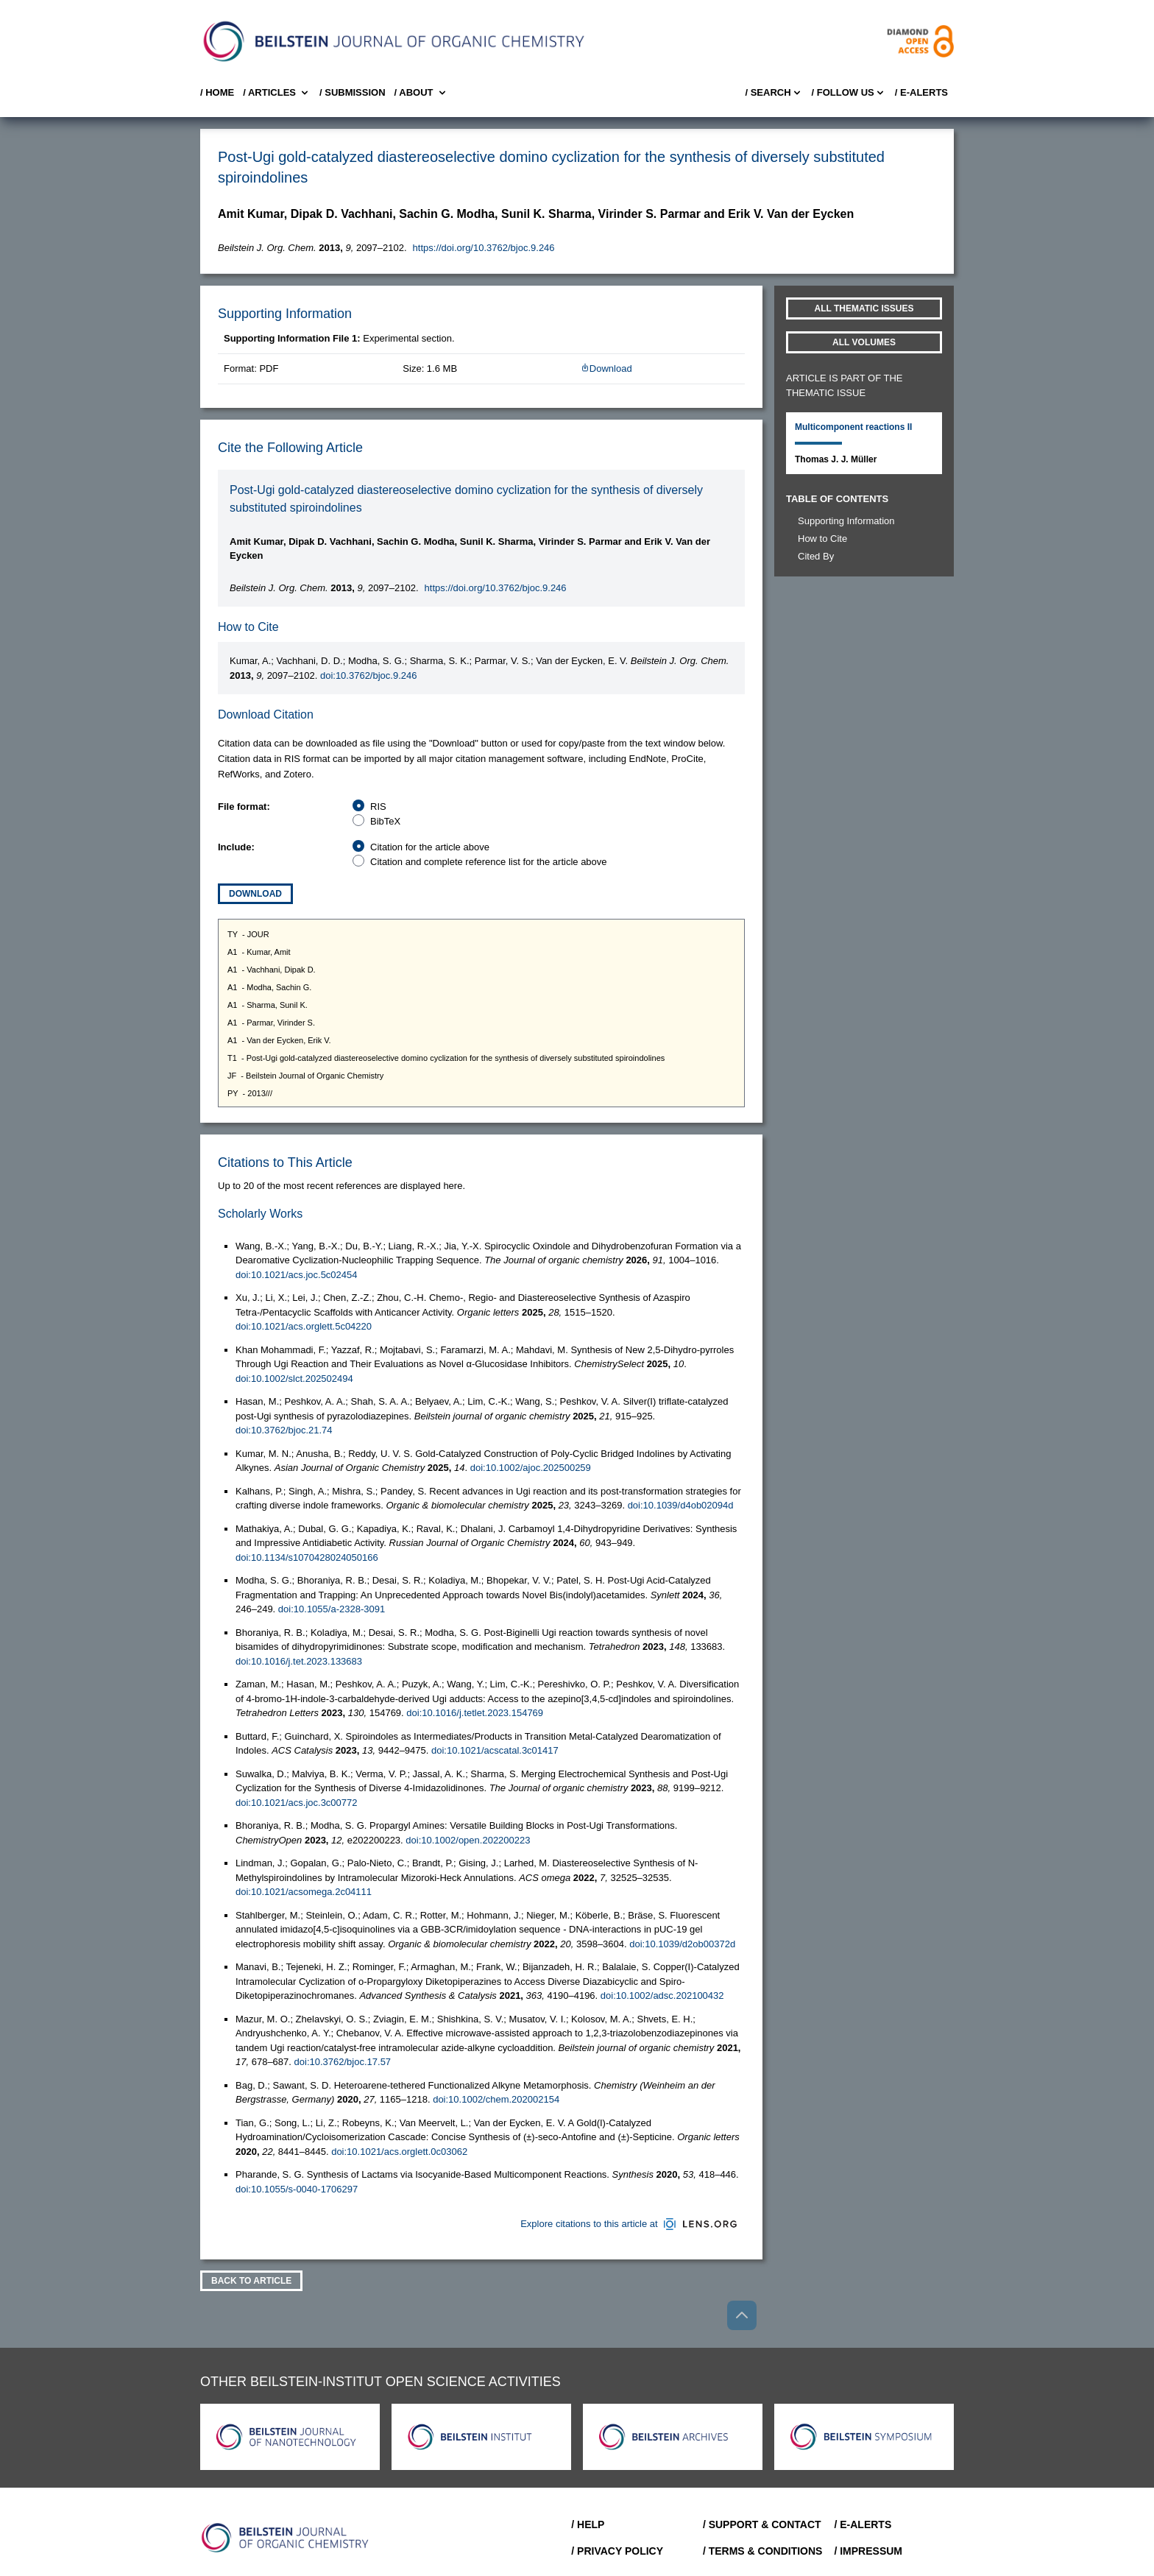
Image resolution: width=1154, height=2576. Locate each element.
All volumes (864, 342)
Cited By (816, 556)
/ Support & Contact (762, 2524)
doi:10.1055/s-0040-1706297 (297, 2189)
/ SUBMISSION (352, 92)
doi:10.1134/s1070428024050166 (307, 1557)
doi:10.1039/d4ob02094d (681, 1505)
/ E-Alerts (921, 92)
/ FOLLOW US (849, 93)
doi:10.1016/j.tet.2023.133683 (299, 1661)
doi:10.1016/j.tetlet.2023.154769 (474, 1712)
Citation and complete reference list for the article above (488, 861)
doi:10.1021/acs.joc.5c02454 (297, 1274)
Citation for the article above (429, 847)
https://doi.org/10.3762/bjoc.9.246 (484, 247)
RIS (378, 806)
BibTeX (385, 821)
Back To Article (251, 2281)
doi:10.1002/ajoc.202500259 (530, 1467)
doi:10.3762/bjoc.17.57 (343, 2061)
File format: (244, 806)
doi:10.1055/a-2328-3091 (331, 1609)
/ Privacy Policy (617, 2551)
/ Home (217, 92)
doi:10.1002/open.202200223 (468, 1840)
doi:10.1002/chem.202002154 (496, 2099)
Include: (236, 847)
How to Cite (822, 538)
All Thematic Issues (864, 308)
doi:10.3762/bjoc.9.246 (368, 675)
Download (606, 368)
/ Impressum (868, 2551)
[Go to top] (742, 2315)
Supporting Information (846, 520)
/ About (421, 93)
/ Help (587, 2524)
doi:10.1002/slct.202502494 (294, 1378)
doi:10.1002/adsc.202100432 (662, 1995)
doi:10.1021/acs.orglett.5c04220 (304, 1326)
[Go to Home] (285, 2537)
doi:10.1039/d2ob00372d (682, 1943)
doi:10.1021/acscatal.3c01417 (495, 1750)
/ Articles (277, 93)
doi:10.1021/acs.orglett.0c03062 (399, 2151)
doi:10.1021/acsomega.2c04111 (304, 1891)
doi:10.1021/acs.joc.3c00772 (297, 1802)
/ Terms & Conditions (763, 2551)
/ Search (773, 93)
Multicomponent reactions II (853, 427)
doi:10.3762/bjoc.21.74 (284, 1430)
